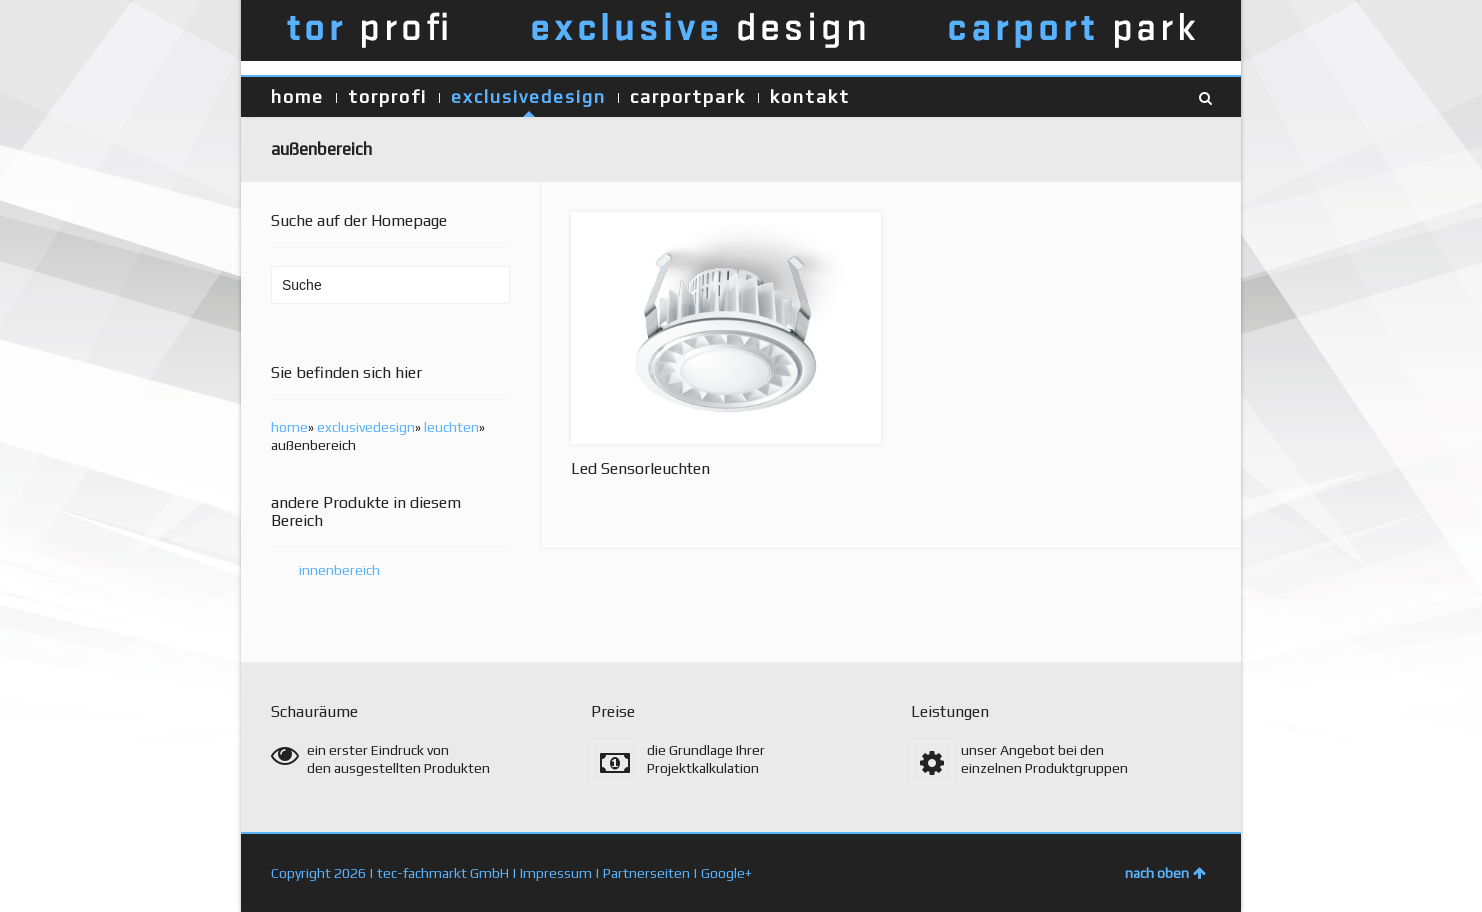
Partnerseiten (646, 873)
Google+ (726, 873)
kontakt (810, 96)
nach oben (1165, 873)
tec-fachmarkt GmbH (443, 873)
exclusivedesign (528, 96)
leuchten (451, 427)
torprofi (387, 96)
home (297, 96)
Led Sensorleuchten (640, 468)
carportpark (688, 96)
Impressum (556, 873)
